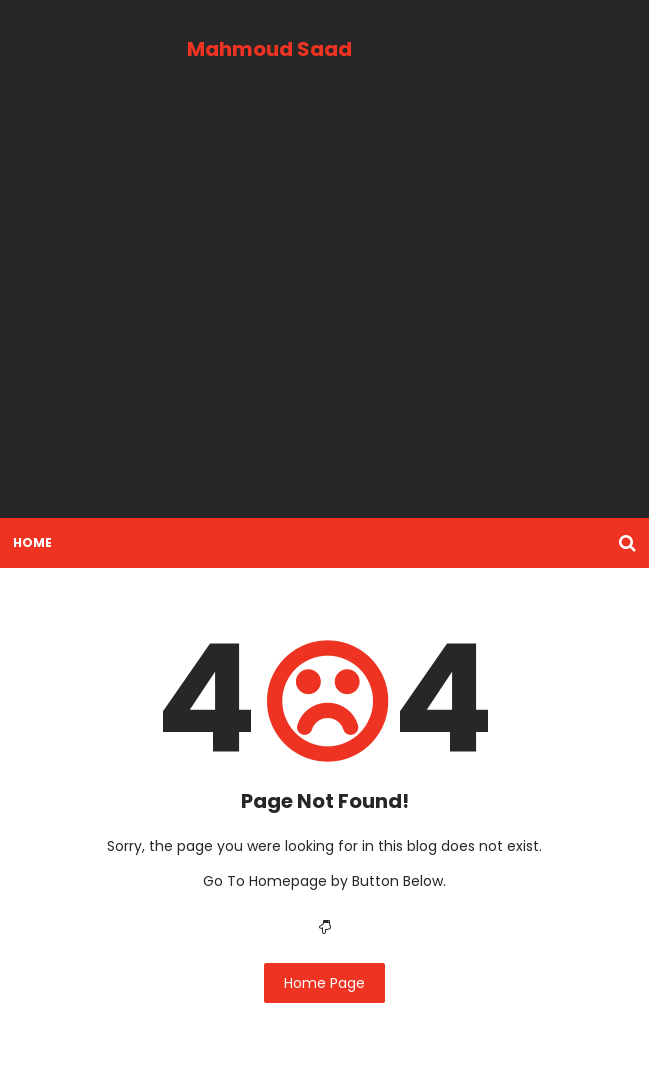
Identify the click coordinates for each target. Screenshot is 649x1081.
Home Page (324, 983)
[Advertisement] (324, 311)
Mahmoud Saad (269, 49)
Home (32, 542)
